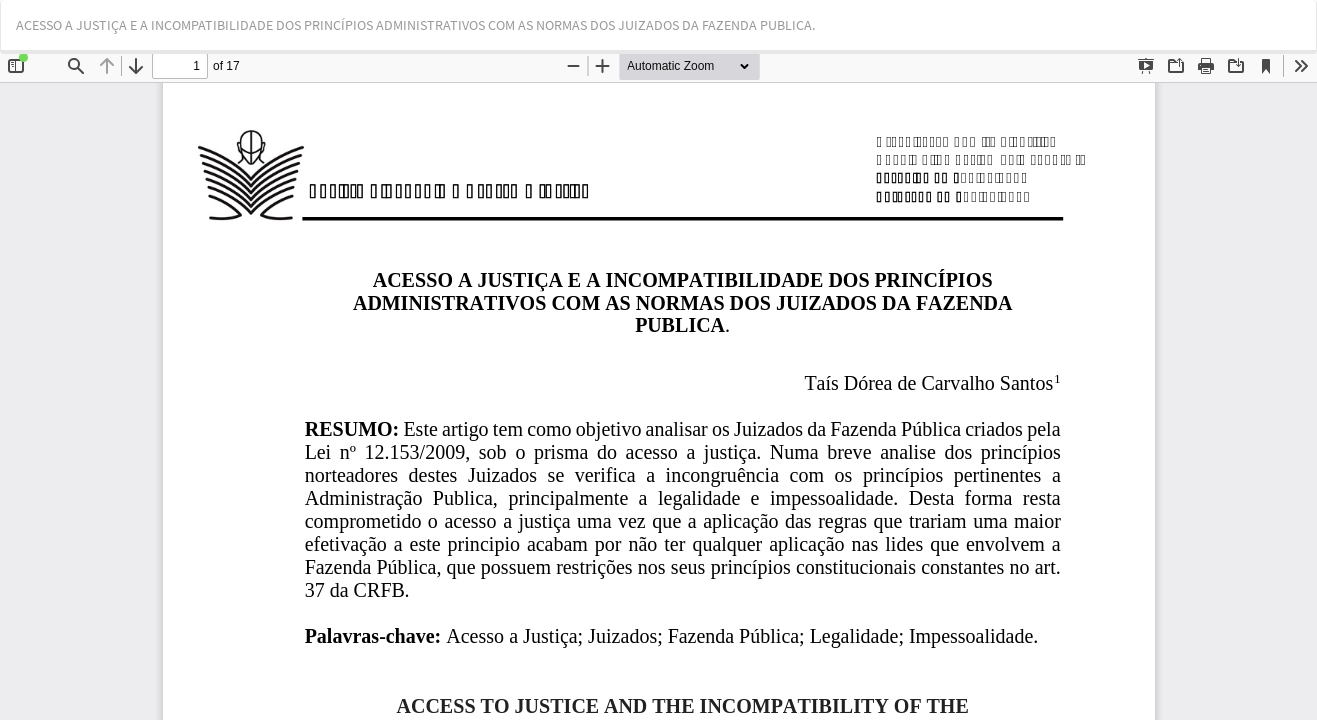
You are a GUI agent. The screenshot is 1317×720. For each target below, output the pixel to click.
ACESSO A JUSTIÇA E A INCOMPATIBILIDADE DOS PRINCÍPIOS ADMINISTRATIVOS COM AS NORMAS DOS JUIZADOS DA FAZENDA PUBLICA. (415, 25)
